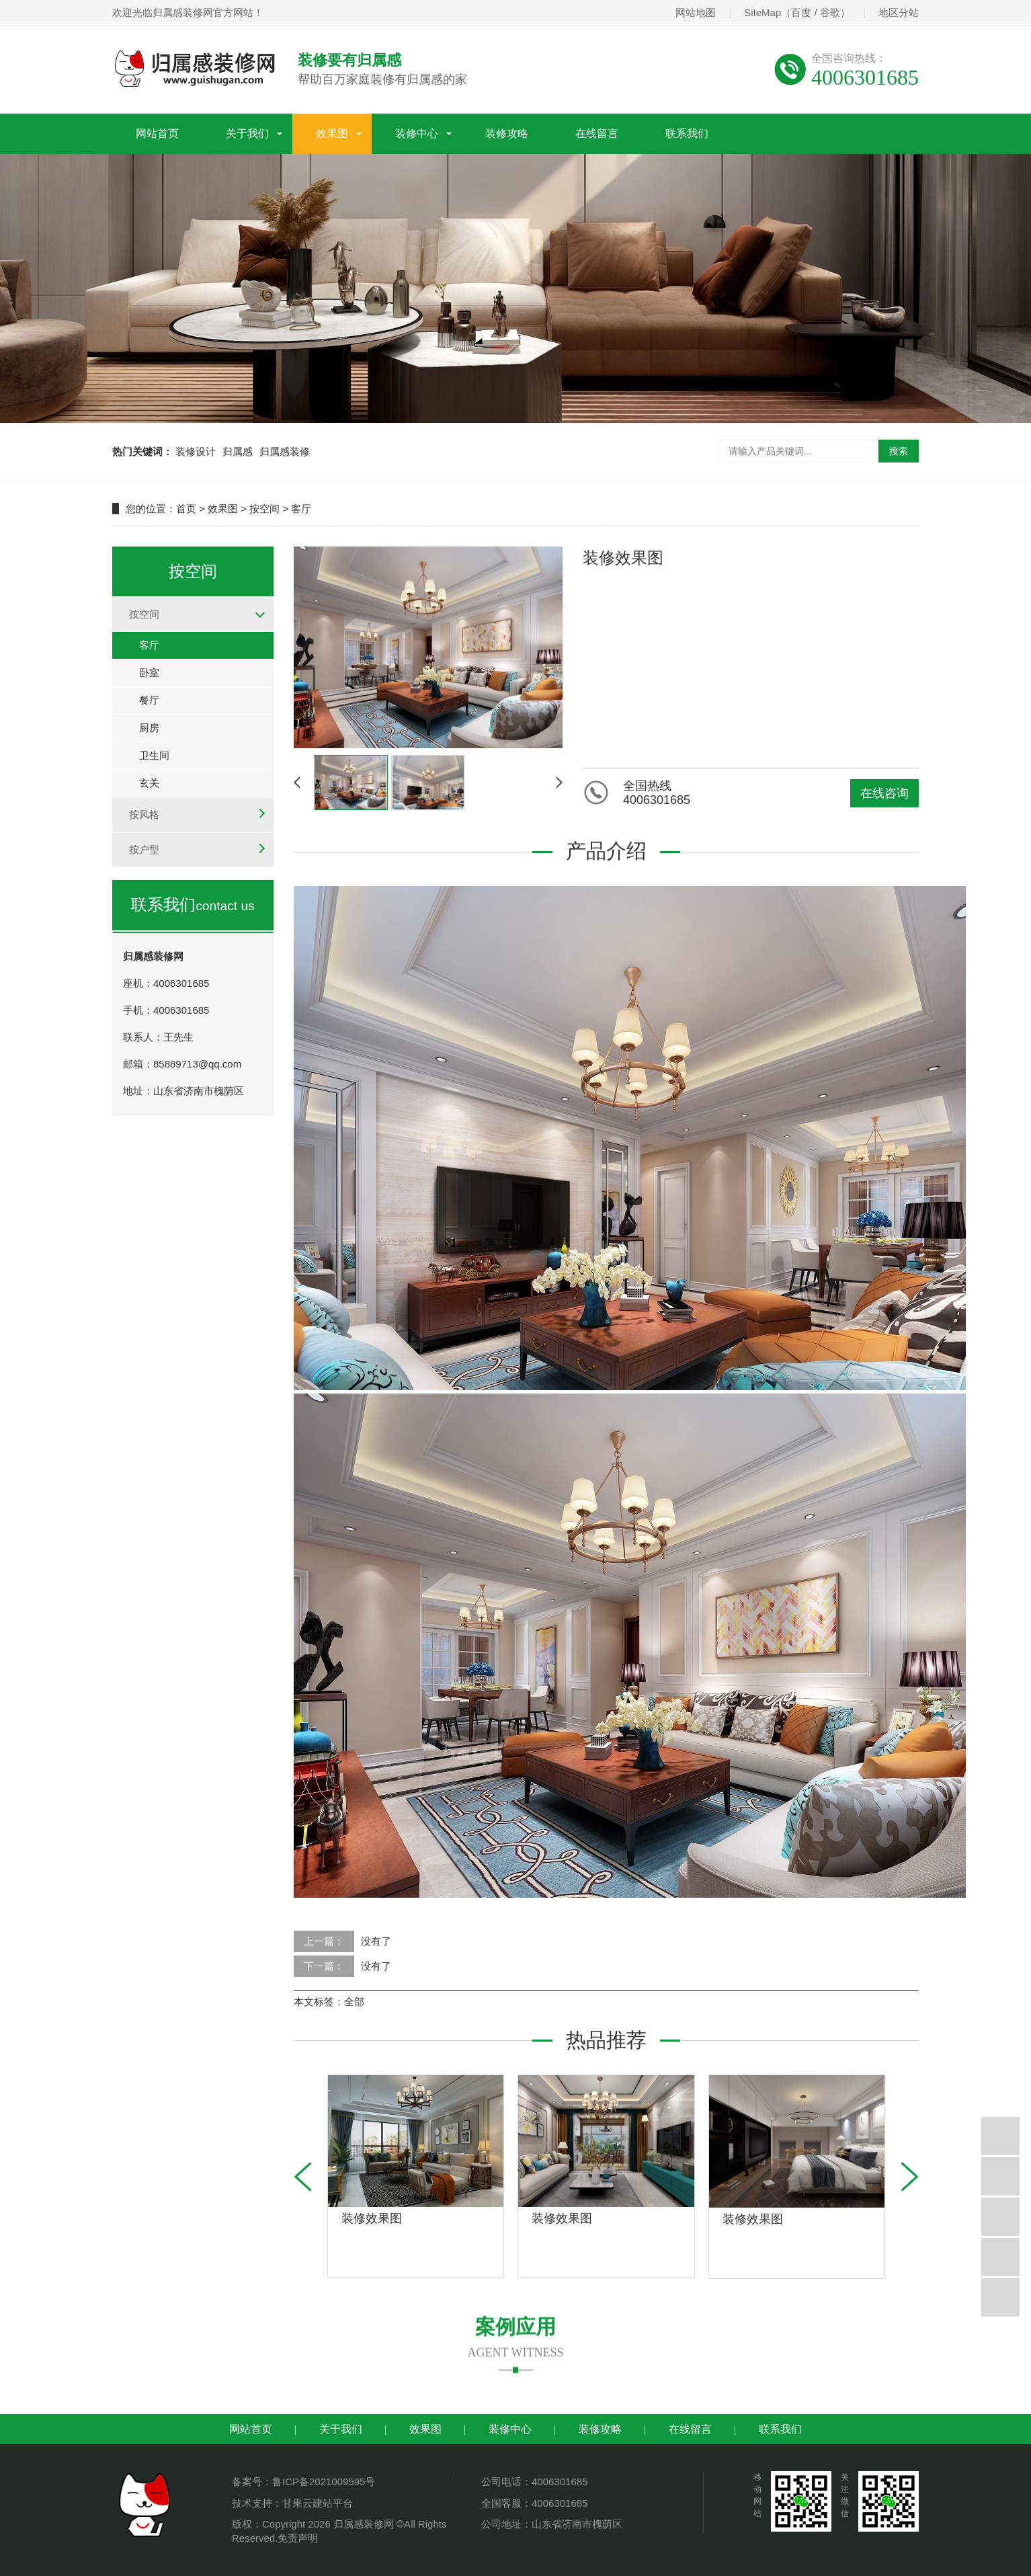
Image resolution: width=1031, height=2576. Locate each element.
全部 (354, 2001)
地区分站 (898, 12)
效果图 (332, 132)
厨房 (149, 727)
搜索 (898, 451)
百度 (801, 12)
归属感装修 (284, 451)
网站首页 (157, 132)
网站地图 (695, 12)
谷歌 (830, 12)
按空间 (264, 508)
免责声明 (298, 2538)
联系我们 (686, 132)
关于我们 (247, 132)
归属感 (237, 451)
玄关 (149, 783)
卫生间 (154, 755)
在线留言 (596, 132)
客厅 (301, 508)
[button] (910, 2176)
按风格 (144, 814)
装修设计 (195, 451)
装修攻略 (506, 132)
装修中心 (416, 132)
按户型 (144, 849)
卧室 (149, 672)
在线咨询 (884, 793)
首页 (186, 508)
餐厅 (149, 700)
